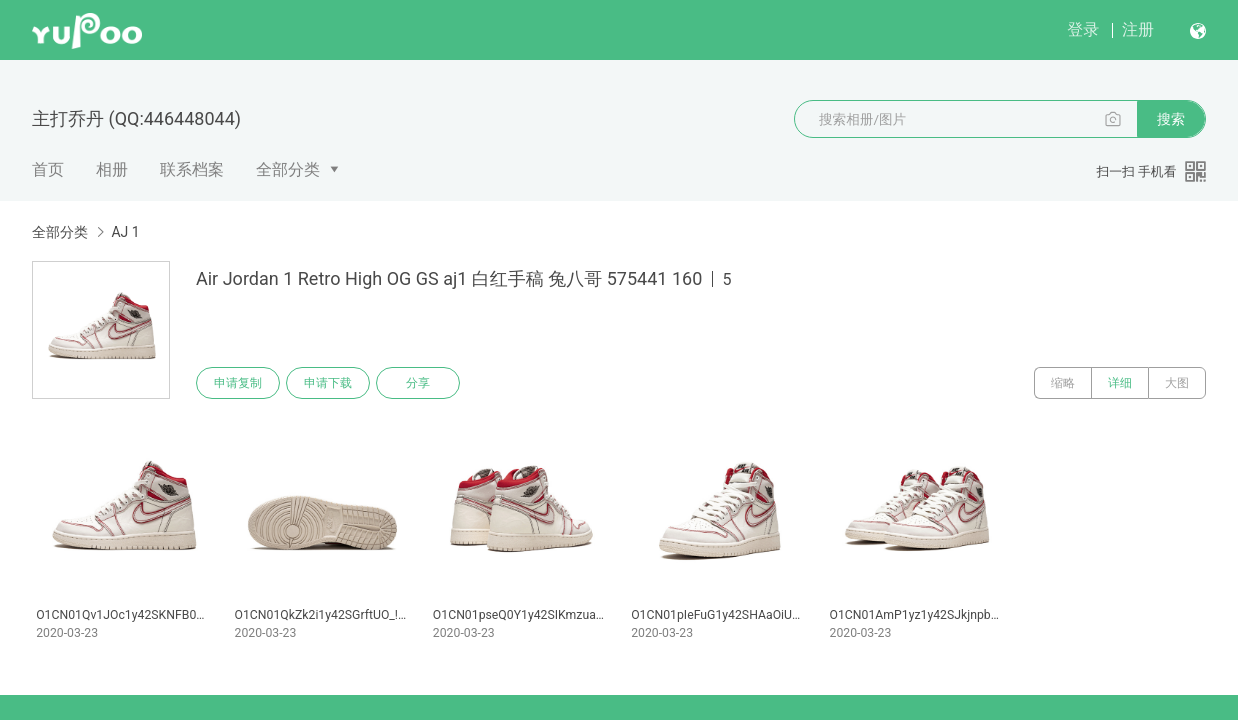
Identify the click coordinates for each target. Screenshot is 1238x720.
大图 (1177, 383)
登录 (1083, 29)
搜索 (1171, 119)
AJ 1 (125, 232)
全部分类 (288, 169)
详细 (1120, 383)
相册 (112, 169)
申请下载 (328, 383)
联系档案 (192, 169)
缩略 (1063, 383)
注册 (1138, 29)
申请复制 (238, 383)
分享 (418, 383)
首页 (48, 169)
